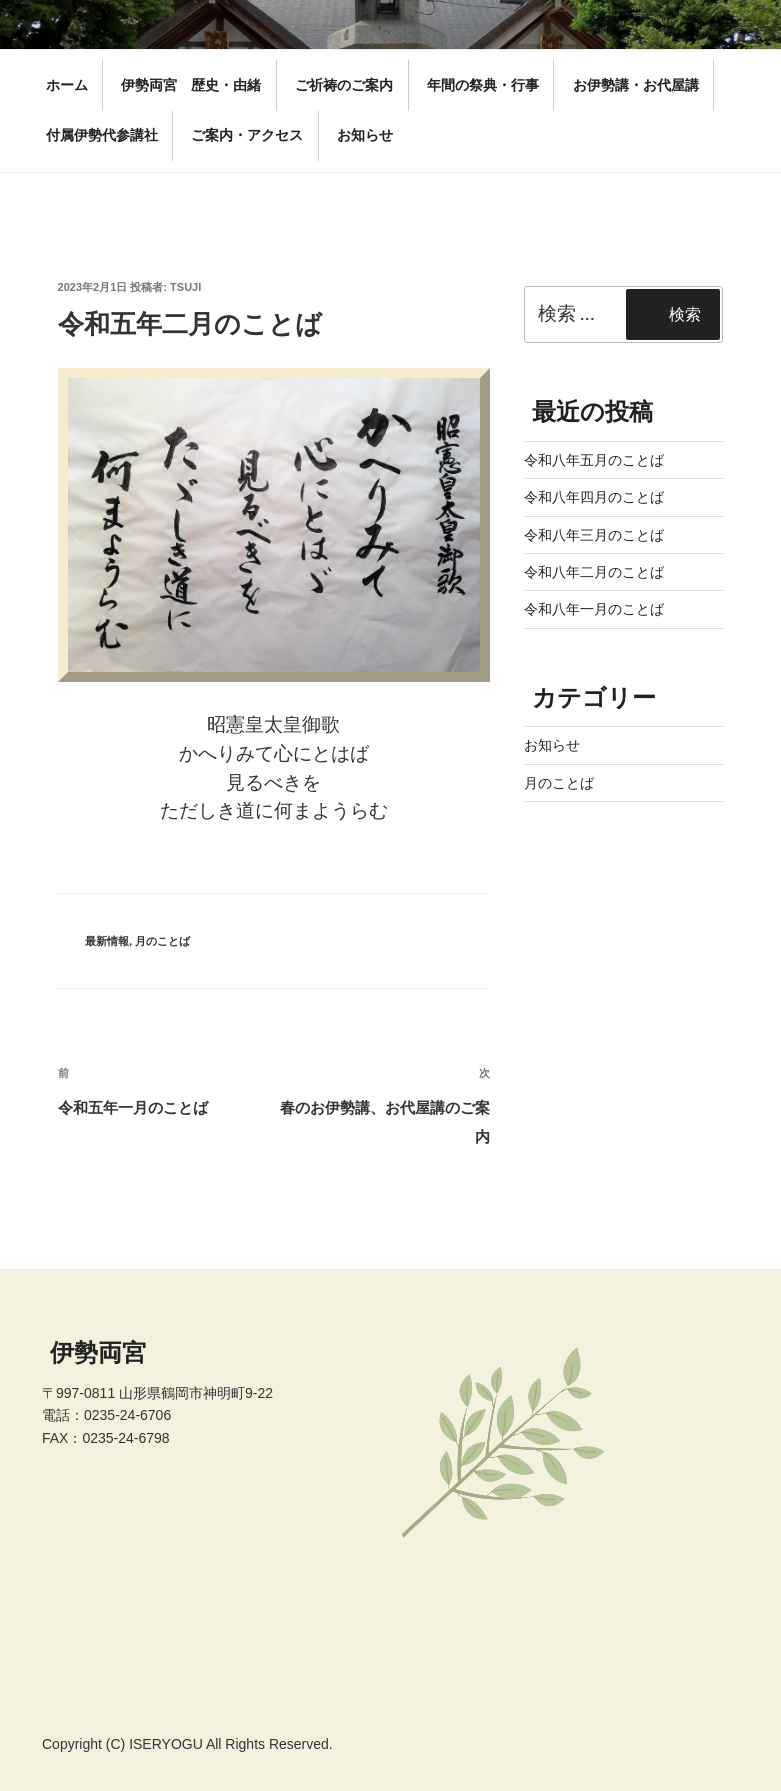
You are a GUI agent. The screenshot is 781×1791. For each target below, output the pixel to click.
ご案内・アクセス (247, 135)
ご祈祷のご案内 (344, 85)
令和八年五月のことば (594, 460)
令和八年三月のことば (594, 535)
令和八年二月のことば (594, 572)
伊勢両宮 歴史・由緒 (191, 85)
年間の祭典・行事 (483, 85)
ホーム (67, 85)
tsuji (185, 287)
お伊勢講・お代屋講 (636, 85)
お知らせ (365, 135)
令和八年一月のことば (594, 609)
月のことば (162, 941)
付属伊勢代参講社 (102, 135)
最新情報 (107, 941)
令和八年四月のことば (594, 497)
